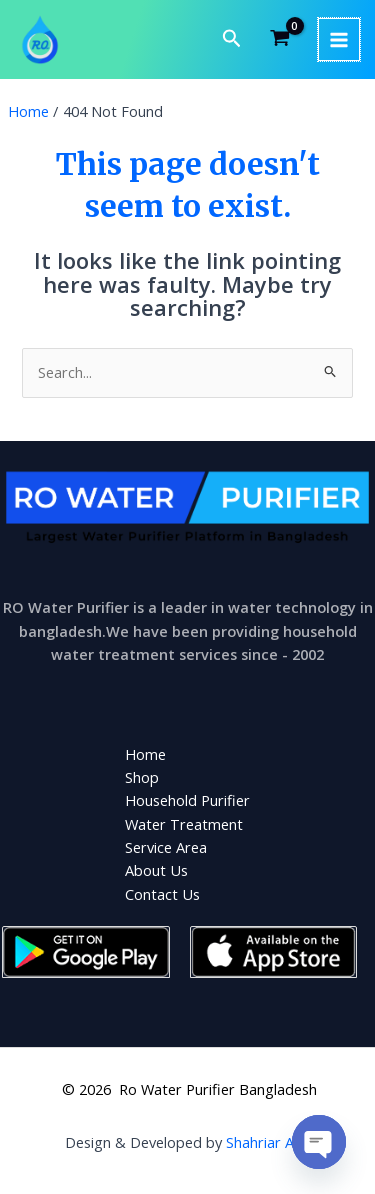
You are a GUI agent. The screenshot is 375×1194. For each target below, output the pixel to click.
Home (145, 754)
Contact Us (162, 894)
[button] (232, 39)
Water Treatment (184, 824)
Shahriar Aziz (268, 1142)
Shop (142, 777)
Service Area (166, 847)
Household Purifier (187, 800)
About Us (156, 870)
